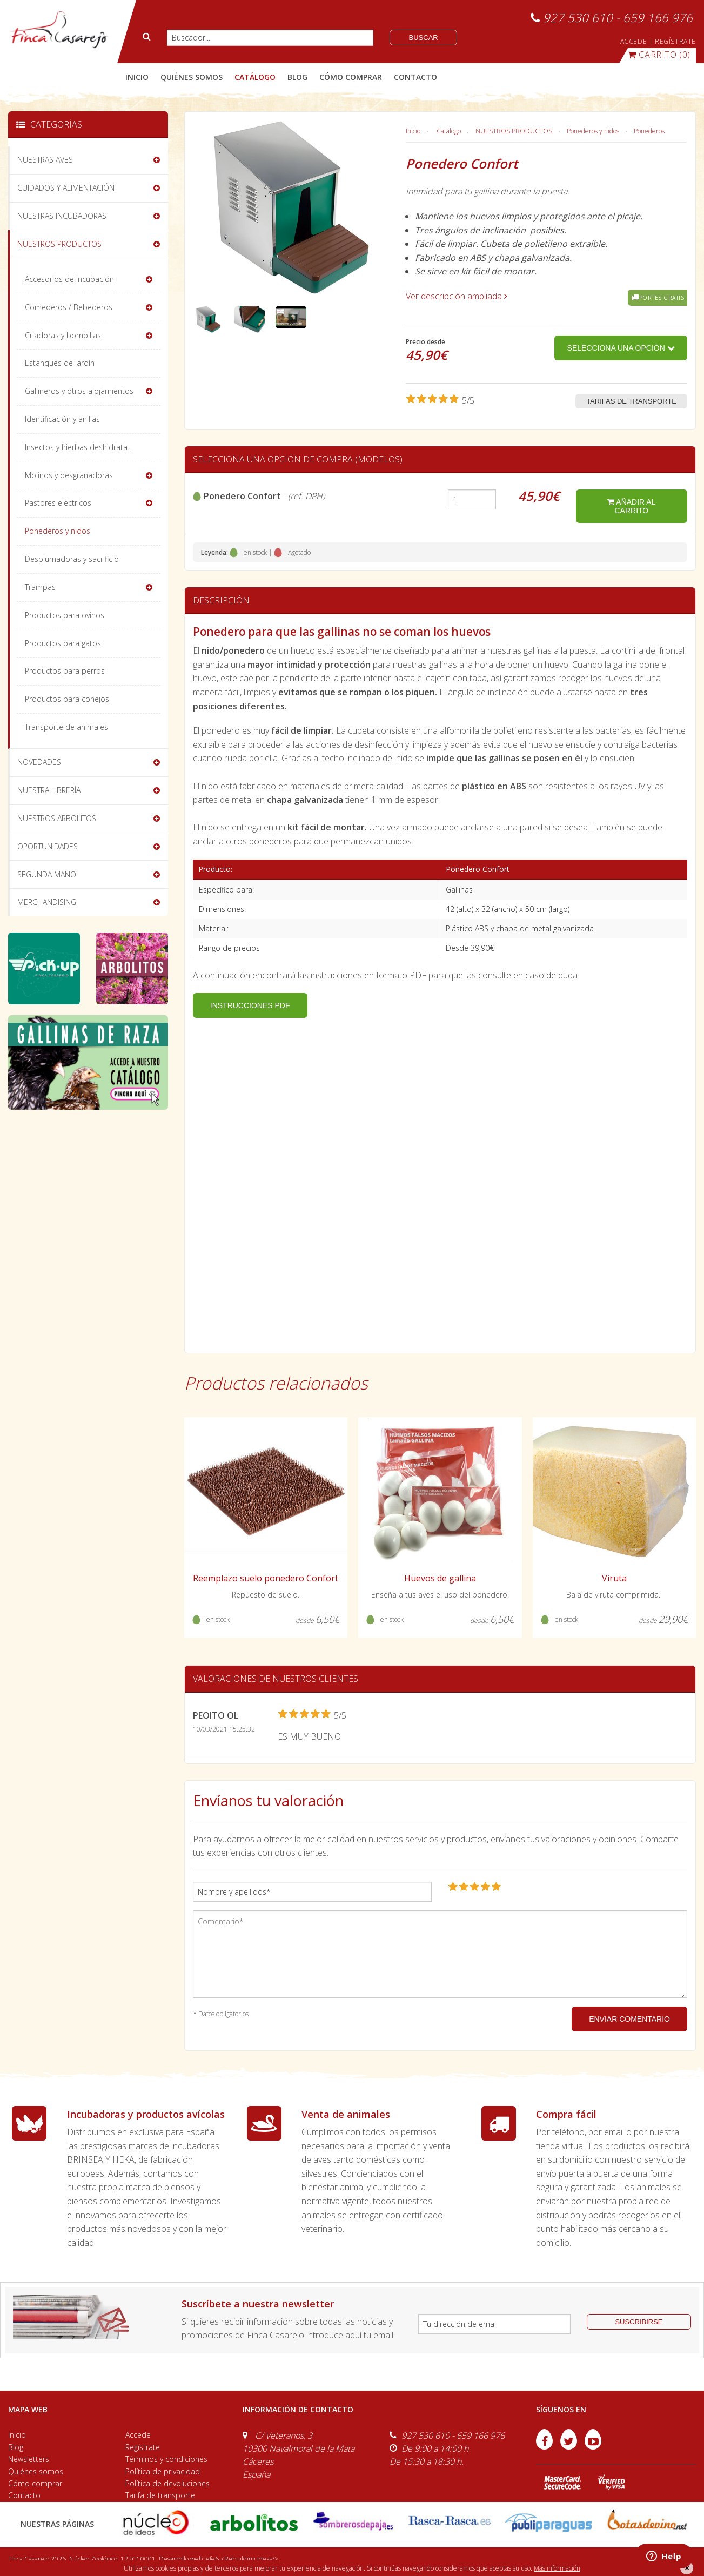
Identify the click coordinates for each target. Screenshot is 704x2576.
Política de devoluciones (167, 2483)
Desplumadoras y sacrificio (72, 559)
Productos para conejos (67, 699)
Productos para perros (65, 671)
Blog (15, 2447)
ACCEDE (633, 41)
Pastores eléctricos (58, 503)
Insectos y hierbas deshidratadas (82, 447)
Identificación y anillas (62, 419)
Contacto (24, 2495)
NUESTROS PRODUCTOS (513, 131)
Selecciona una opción (621, 348)
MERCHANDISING (46, 902)
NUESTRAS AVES (45, 160)
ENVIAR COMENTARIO (629, 2019)
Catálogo (449, 131)
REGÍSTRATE (675, 41)
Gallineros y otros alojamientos (79, 391)
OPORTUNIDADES (47, 846)
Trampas (40, 587)
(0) (659, 55)
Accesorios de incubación (69, 279)
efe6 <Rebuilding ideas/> (242, 2559)
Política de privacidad (162, 2471)
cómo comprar (350, 77)
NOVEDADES (39, 762)
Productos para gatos (63, 643)
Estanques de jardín (60, 363)
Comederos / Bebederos (68, 307)
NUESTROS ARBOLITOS (56, 818)
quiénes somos (191, 77)
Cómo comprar (35, 2483)
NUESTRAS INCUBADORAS (61, 216)
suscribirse (638, 2322)
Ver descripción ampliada (456, 296)
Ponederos (649, 131)
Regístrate (142, 2447)
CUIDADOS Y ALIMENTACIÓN (66, 188)
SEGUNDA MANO (46, 874)
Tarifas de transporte (631, 401)
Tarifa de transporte (160, 2495)
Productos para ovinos (64, 615)
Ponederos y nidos (593, 131)
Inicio (137, 77)
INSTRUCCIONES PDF (250, 1005)
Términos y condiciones (166, 2459)
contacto (415, 77)
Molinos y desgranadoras (69, 475)
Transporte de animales (66, 727)
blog (297, 77)
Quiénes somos (35, 2471)
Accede (138, 2435)
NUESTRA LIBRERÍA (49, 790)
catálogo (255, 77)
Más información (557, 2568)
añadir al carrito (631, 506)
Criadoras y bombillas (63, 335)
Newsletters (28, 2459)
